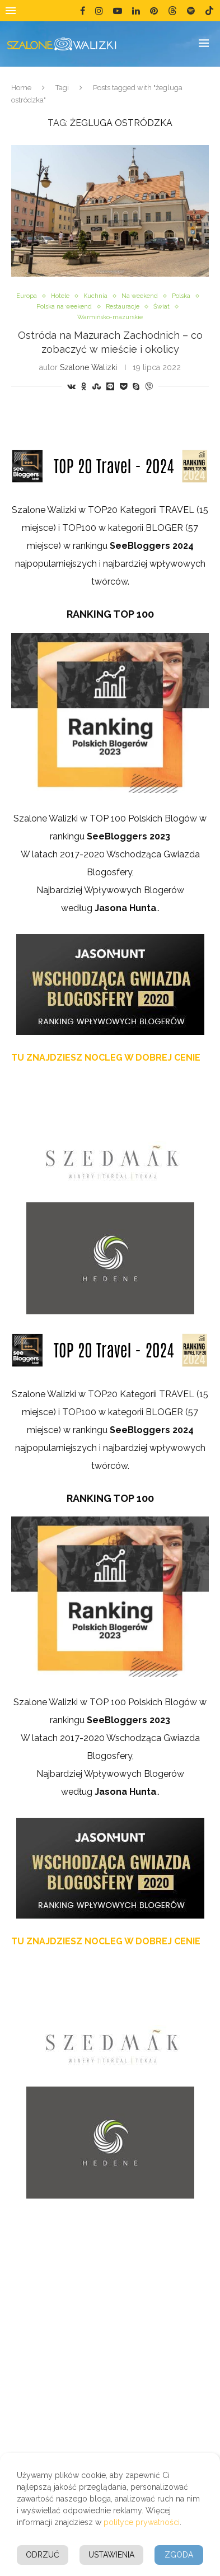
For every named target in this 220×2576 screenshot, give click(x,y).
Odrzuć (42, 2554)
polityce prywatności (142, 2522)
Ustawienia (111, 2554)
